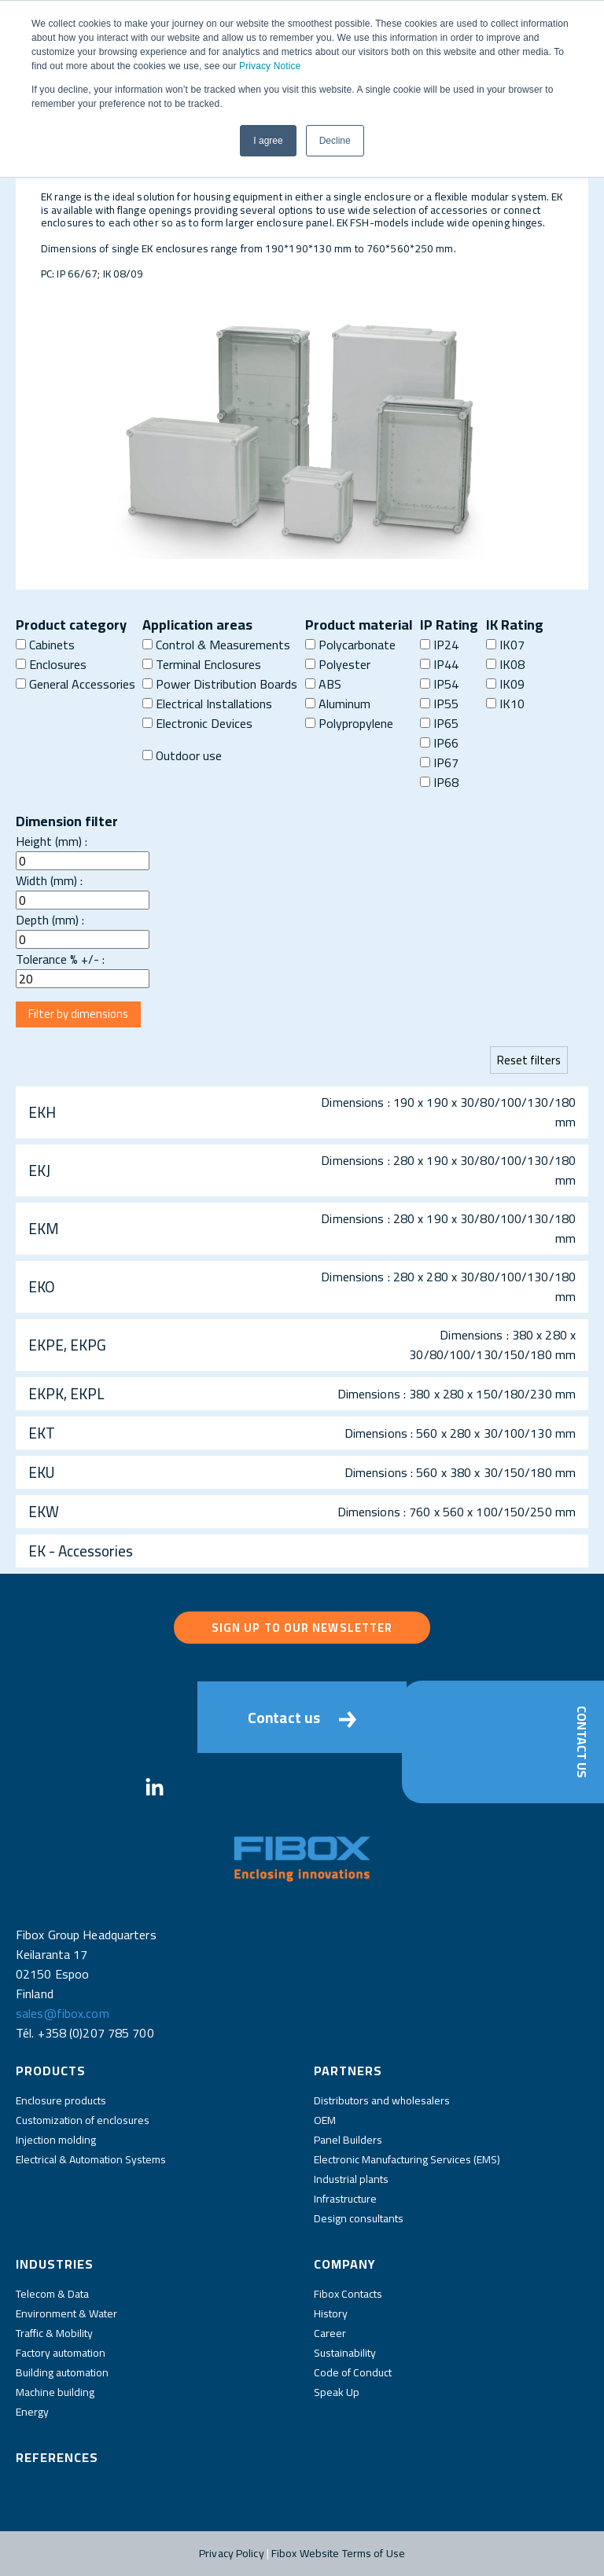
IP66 (439, 743)
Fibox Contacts (348, 2294)
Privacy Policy (231, 2553)
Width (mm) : (49, 880)
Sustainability (345, 2353)
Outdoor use (182, 755)
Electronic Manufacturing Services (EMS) (407, 2159)
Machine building (55, 2392)
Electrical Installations (207, 703)
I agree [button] (267, 140)
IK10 (505, 703)
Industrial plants (351, 2179)
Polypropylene (349, 723)
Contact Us (582, 1742)
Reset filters (529, 1060)
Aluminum (337, 703)
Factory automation (60, 2353)
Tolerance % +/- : (60, 959)
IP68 (439, 782)
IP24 (439, 644)
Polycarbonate (350, 644)
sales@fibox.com (62, 2013)
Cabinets (45, 644)
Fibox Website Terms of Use (338, 2553)
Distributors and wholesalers (382, 2100)
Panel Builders (348, 2140)
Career (330, 2333)
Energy (32, 2411)
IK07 (505, 644)
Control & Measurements (216, 644)
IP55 (439, 703)
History (331, 2313)
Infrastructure (345, 2198)
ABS (323, 684)
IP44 (439, 664)
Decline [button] (335, 140)
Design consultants (358, 2218)
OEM (325, 2120)
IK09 (505, 684)
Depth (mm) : (50, 920)
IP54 (439, 684)
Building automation (62, 2372)
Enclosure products (61, 2100)
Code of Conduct (353, 2372)
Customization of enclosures (82, 2120)
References (57, 2457)
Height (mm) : (51, 841)
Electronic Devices (197, 723)
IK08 (505, 664)
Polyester (337, 664)
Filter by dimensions (78, 1013)
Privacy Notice (269, 66)
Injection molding (56, 2140)
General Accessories (75, 684)
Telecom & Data (52, 2294)
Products (51, 2070)
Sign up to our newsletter (302, 1627)
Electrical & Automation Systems (91, 2159)
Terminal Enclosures (201, 664)
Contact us (302, 1717)
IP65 (439, 723)
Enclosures (51, 664)
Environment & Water (66, 2313)
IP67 (439, 762)
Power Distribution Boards (219, 684)
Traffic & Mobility (54, 2333)
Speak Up (336, 2392)
